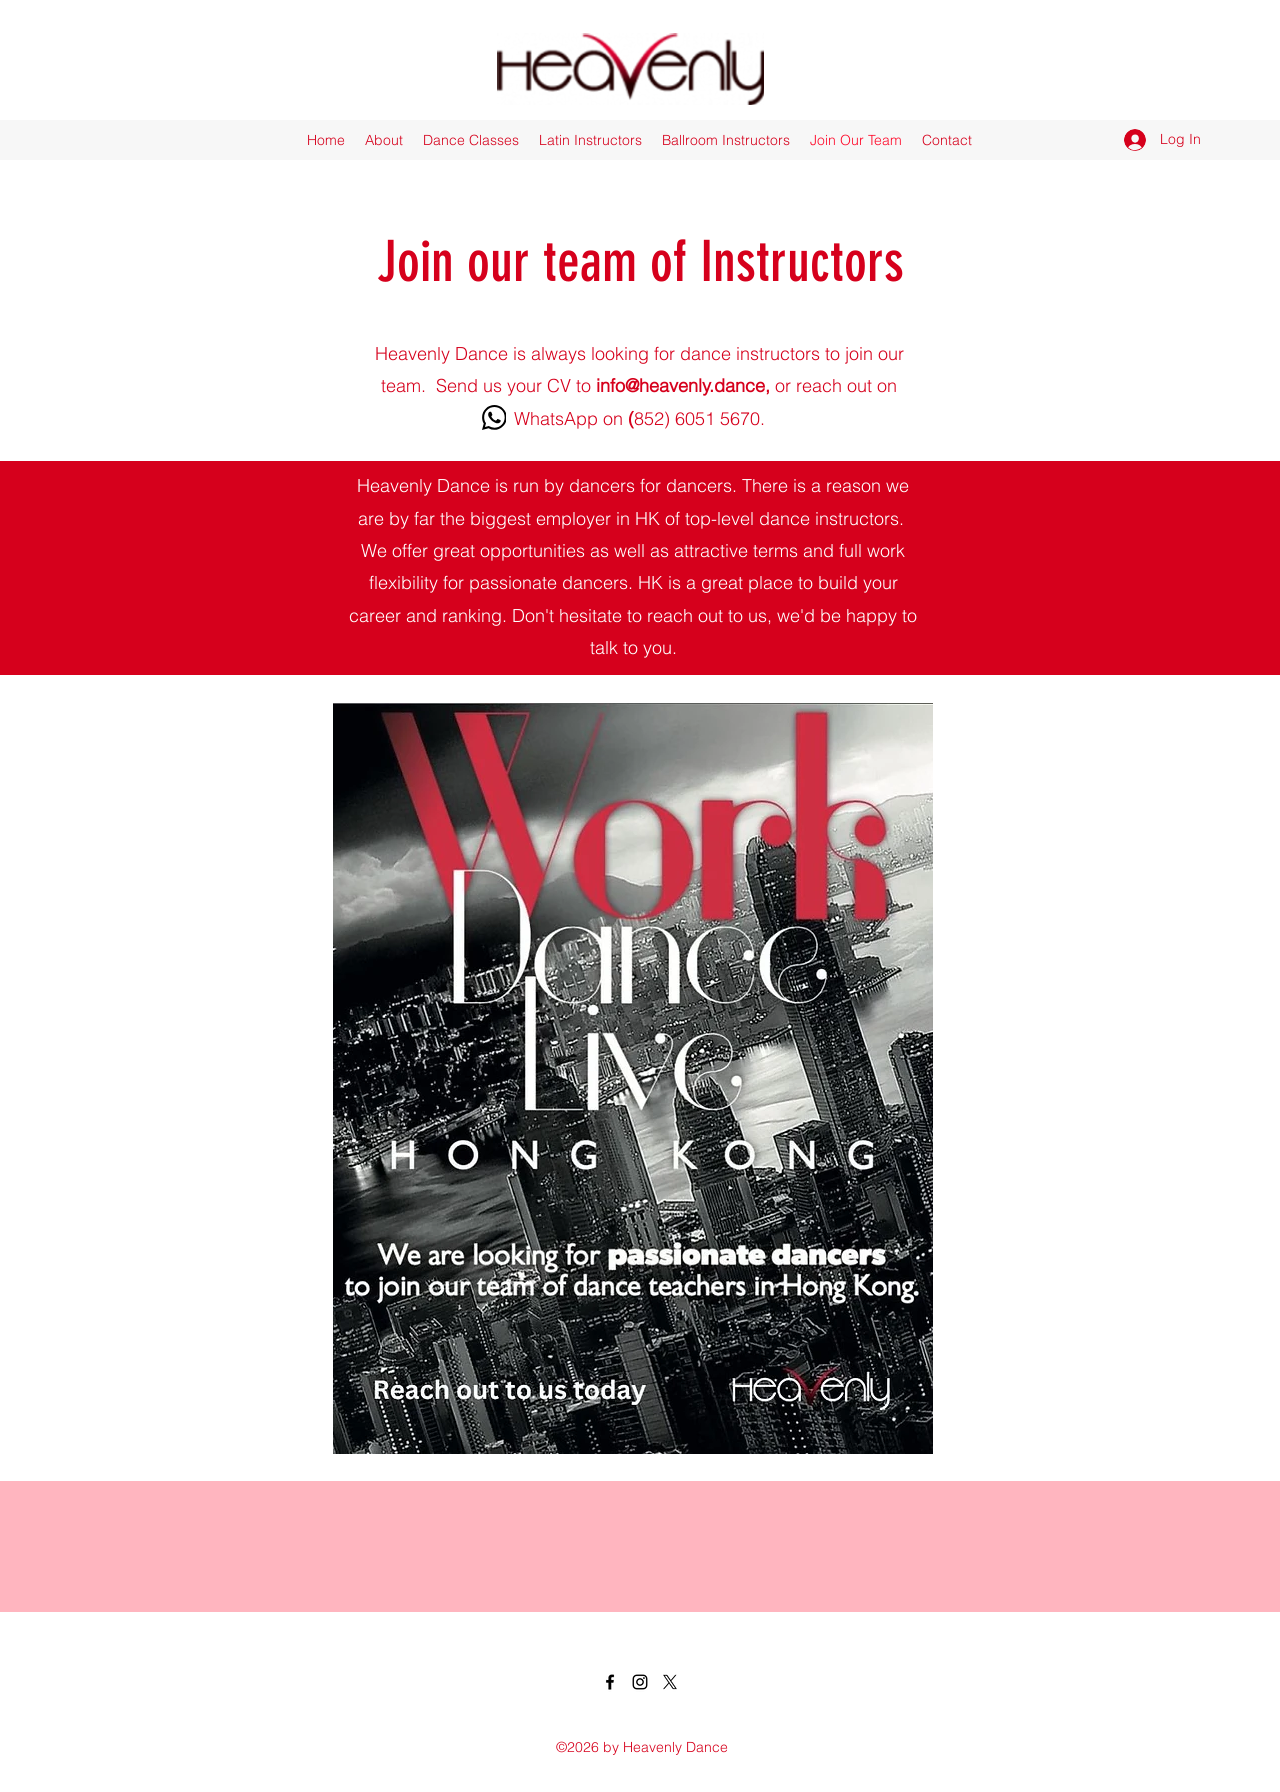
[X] (670, 1682)
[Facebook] (610, 1682)
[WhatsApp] (494, 417)
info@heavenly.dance (680, 385)
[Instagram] (640, 1682)
